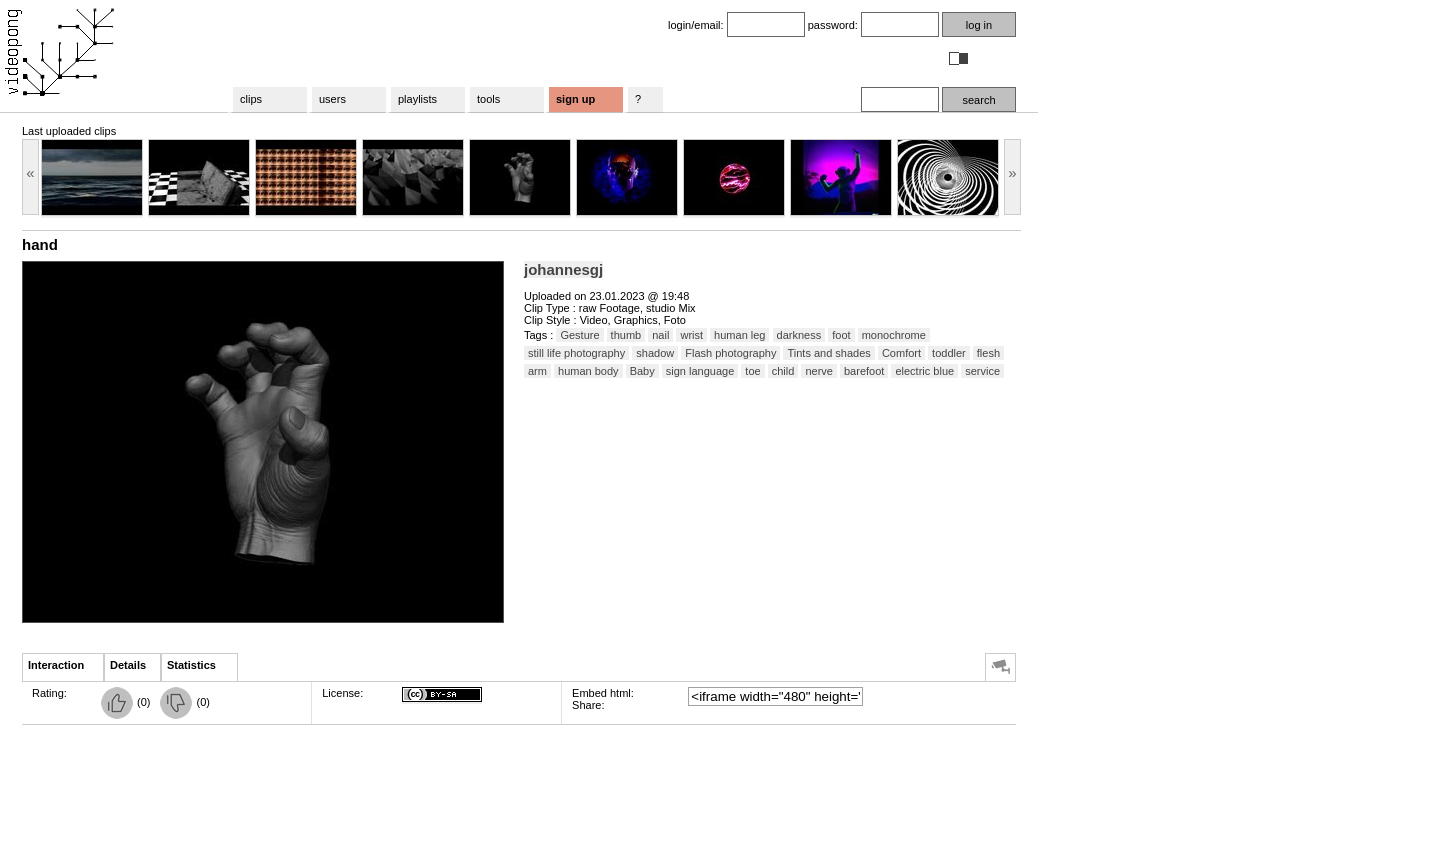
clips (251, 99)
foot (841, 335)
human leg (739, 335)
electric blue (924, 371)
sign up (575, 99)
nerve (819, 371)
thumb (626, 335)
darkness (799, 335)
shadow (655, 353)
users (332, 99)
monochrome (894, 335)
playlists (417, 99)
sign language (700, 371)
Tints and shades (828, 353)
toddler (949, 353)
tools (488, 99)
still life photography (576, 353)
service (982, 371)
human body (588, 371)
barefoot (864, 371)
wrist (691, 335)
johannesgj (563, 269)
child (783, 371)
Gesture (579, 335)
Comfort (901, 353)
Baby (642, 371)
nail (660, 335)
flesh (988, 353)
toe (752, 371)
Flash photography (730, 353)
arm (537, 371)
